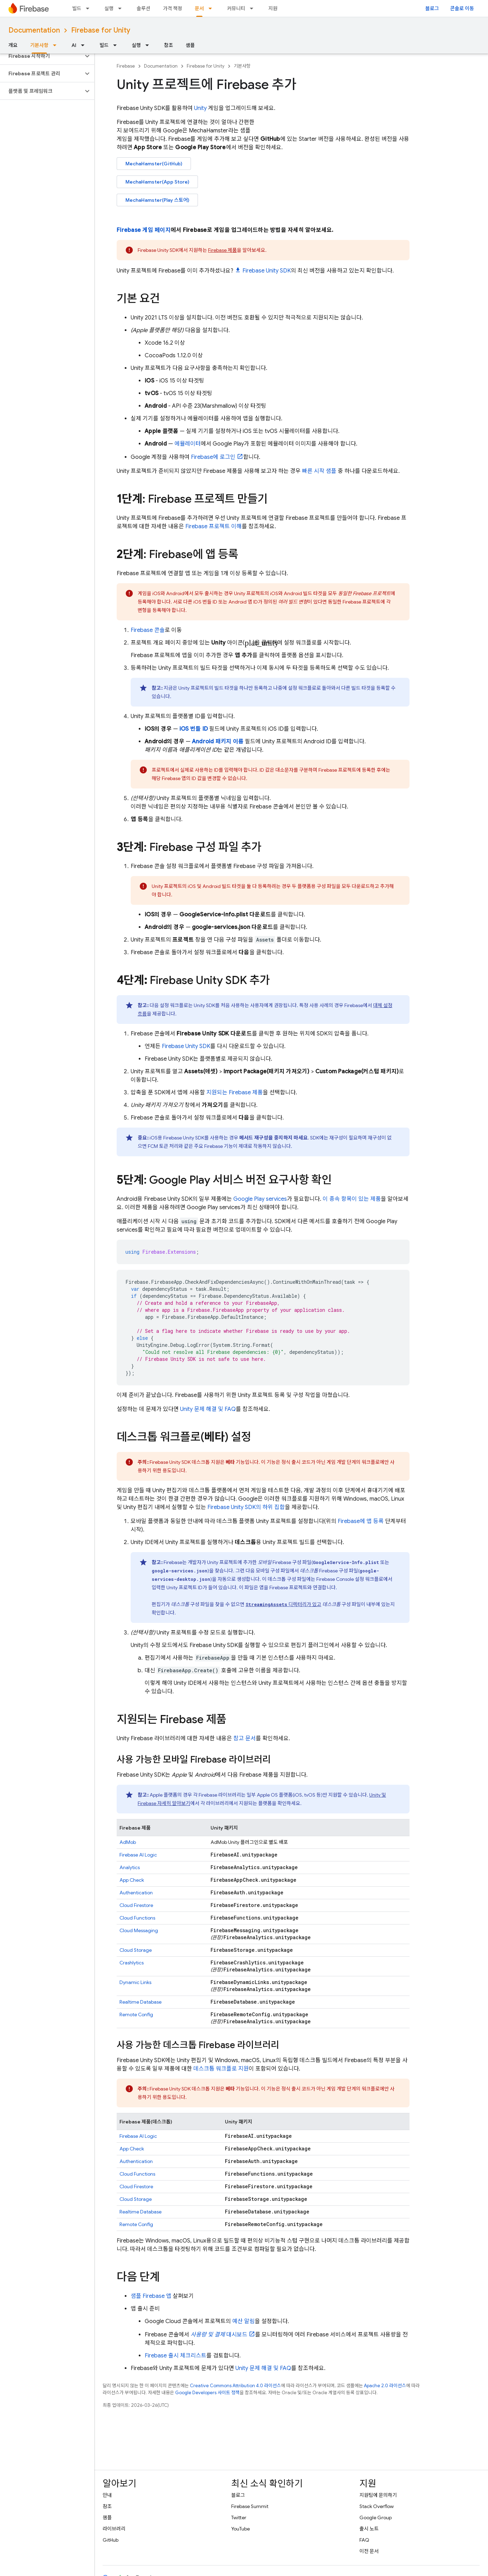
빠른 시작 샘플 (319, 471)
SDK (266, 270)
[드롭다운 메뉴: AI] (84, 45)
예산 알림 (243, 2321)
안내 (107, 2495)
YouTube (240, 2529)
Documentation (34, 30)
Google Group (375, 2517)
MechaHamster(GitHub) (153, 163)
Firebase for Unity (100, 30)
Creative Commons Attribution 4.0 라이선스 (235, 2386)
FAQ (364, 2540)
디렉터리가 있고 (283, 1604)
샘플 (190, 45)
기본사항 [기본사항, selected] (39, 45)
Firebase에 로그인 (213, 457)
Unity (200, 108)
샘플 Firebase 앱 (151, 2296)
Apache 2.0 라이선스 (385, 2386)
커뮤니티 (236, 8)
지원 (272, 8)
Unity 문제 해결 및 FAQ (208, 1409)
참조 (168, 45)
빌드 (76, 8)
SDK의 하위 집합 (246, 1507)
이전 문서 (369, 2551)
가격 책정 (172, 8)
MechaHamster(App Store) (157, 182)
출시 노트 (369, 2529)
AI (73, 45)
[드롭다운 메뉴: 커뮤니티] (253, 8)
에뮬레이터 (187, 443)
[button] (41, 56)
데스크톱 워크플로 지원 (221, 2068)
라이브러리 (114, 2529)
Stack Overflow (376, 2506)
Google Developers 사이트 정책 (207, 2393)
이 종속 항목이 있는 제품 (352, 1199)
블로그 (432, 8)
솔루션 (143, 8)
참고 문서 (244, 1738)
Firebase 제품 (222, 250)
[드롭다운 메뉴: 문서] (212, 8)
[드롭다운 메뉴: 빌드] (89, 8)
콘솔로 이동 (462, 8)
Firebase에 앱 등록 (361, 1521)
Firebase (126, 66)
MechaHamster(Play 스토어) (157, 200)
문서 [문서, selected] (199, 8)
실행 (109, 8)
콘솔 (148, 630)
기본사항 (242, 66)
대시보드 (219, 2334)
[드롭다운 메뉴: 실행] (122, 8)
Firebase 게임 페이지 (144, 230)
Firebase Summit (249, 2506)
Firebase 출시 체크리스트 (175, 2355)
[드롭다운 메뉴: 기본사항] (56, 45)
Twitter (238, 2517)
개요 (13, 45)
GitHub (110, 2540)
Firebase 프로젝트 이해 (213, 526)
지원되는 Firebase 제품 (234, 1092)
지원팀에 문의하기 (378, 2495)
